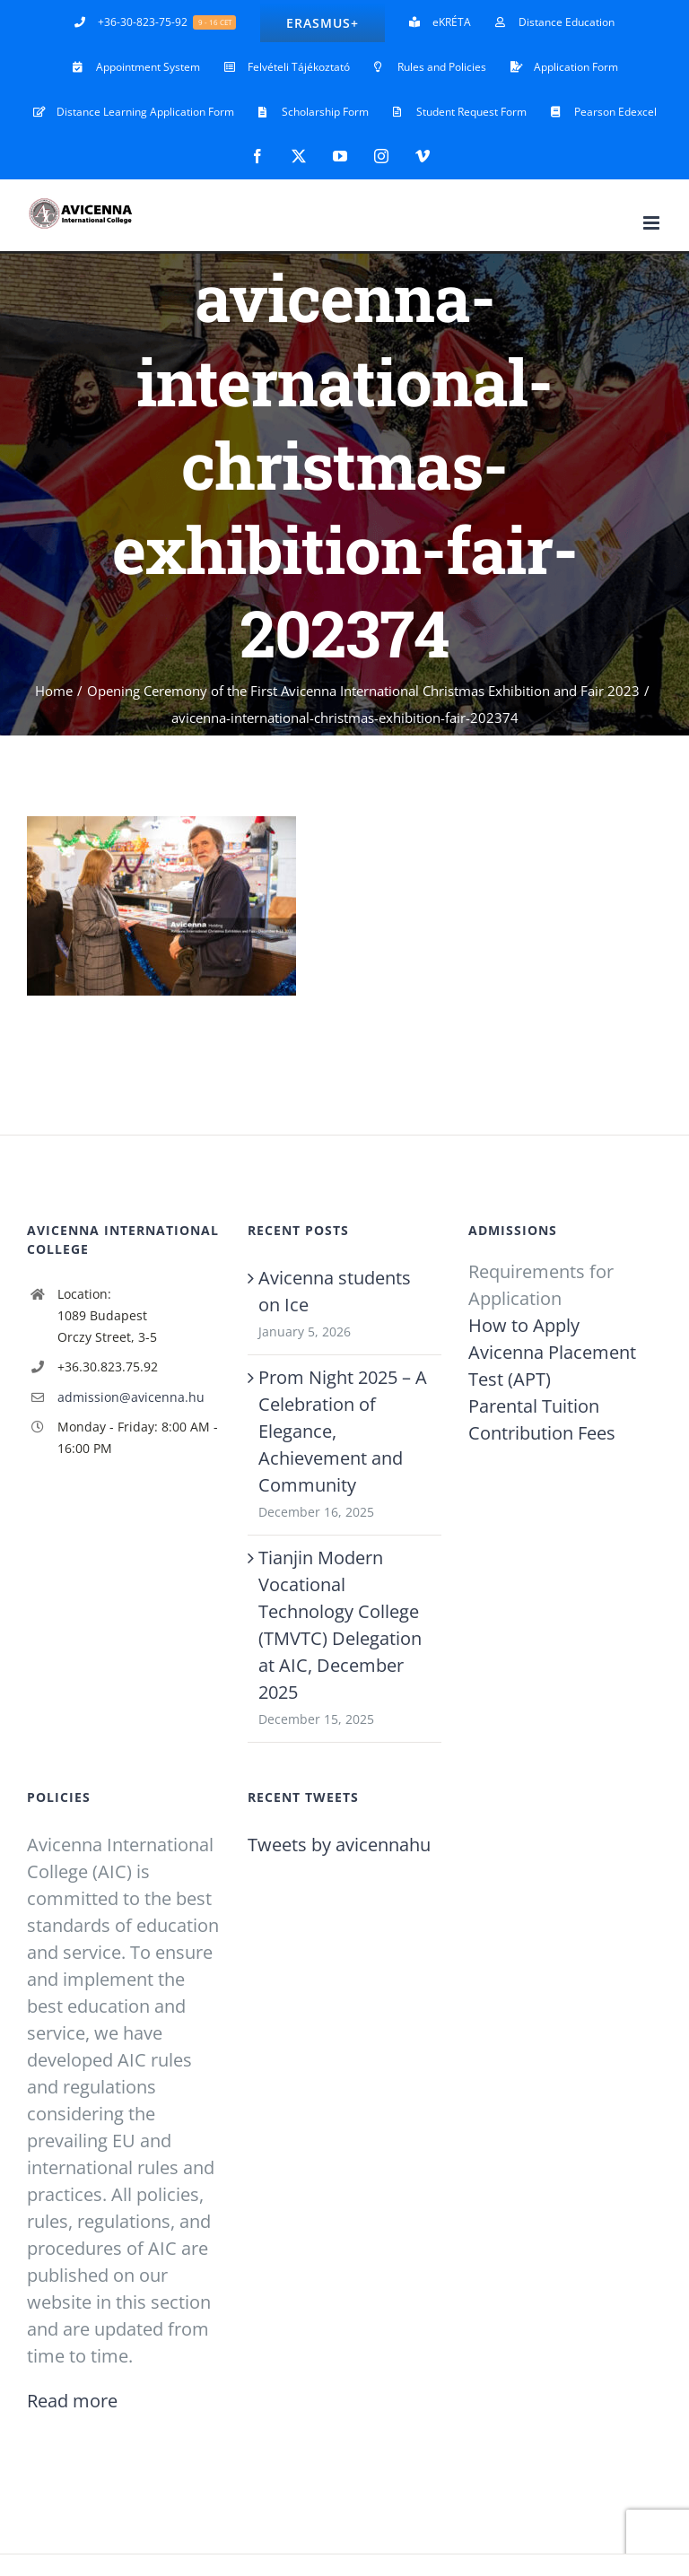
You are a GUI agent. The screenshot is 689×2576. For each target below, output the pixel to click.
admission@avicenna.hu (131, 1396)
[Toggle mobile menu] (652, 222)
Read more (72, 2401)
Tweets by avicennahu (339, 1844)
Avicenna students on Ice (334, 1291)
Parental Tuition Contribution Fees (541, 1419)
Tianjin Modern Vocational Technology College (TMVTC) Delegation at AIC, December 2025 (340, 1624)
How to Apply (524, 1325)
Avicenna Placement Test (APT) (552, 1365)
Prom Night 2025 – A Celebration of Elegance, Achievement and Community (342, 1431)
